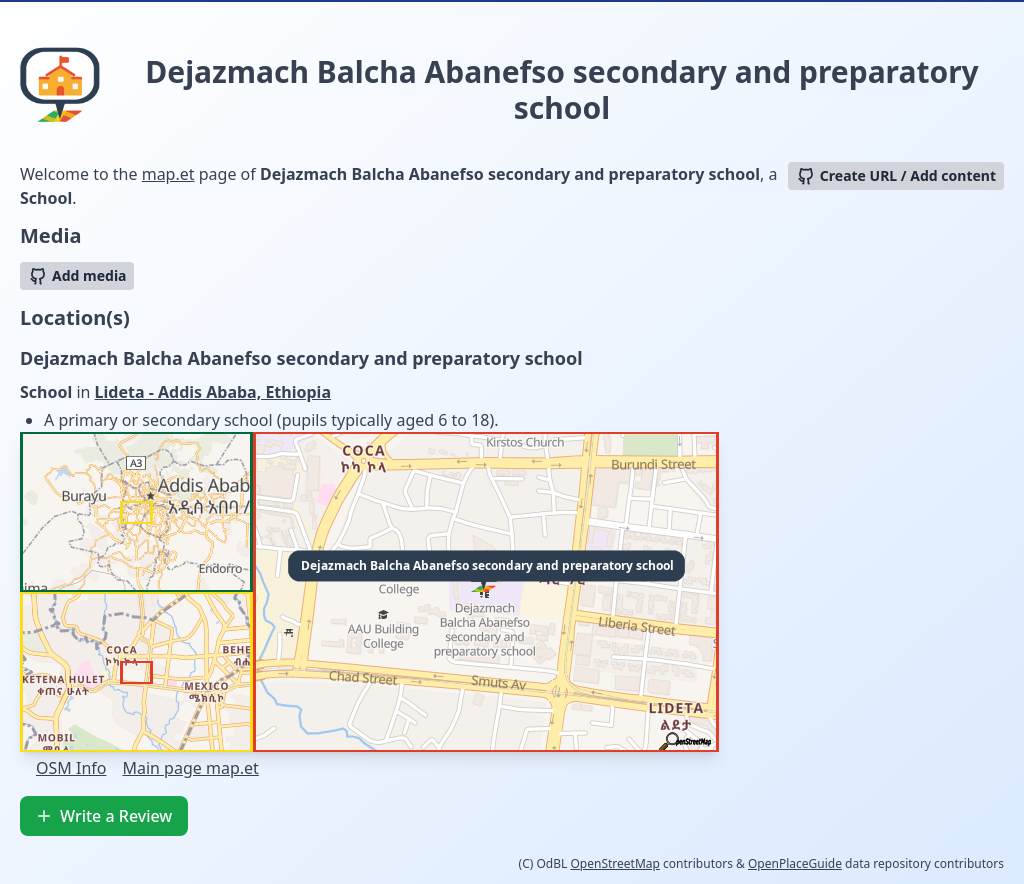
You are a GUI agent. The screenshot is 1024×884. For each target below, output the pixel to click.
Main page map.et (190, 768)
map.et (168, 174)
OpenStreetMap (614, 863)
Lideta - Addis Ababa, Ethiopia (213, 392)
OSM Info (71, 768)
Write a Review (104, 816)
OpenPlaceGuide (795, 863)
